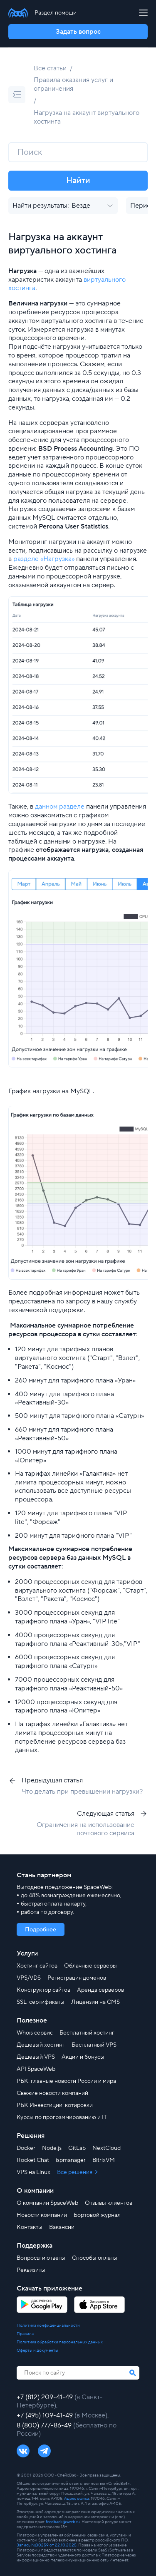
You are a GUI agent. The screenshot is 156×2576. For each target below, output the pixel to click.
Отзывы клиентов (108, 2203)
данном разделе (59, 806)
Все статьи (50, 68)
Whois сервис (35, 2033)
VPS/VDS (29, 1978)
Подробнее (40, 1929)
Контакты (29, 2227)
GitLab (77, 2148)
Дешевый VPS (36, 2057)
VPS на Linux (33, 2172)
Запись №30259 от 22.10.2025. (47, 2545)
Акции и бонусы (83, 2057)
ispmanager (71, 2160)
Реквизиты (31, 2270)
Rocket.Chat (33, 2160)
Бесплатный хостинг (86, 2033)
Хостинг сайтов (37, 1966)
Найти (78, 180)
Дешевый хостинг (41, 2045)
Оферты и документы (37, 2350)
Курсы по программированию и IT (62, 2117)
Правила (25, 2333)
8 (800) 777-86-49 (45, 2425)
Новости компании (42, 2215)
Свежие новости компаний (52, 2093)
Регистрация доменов (76, 1978)
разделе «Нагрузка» (43, 559)
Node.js (52, 2148)
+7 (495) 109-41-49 (45, 2415)
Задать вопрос (78, 31)
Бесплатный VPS (94, 2045)
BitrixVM (103, 2160)
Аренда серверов (100, 1990)
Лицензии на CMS (95, 2002)
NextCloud (106, 2148)
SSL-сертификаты (40, 2002)
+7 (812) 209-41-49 (45, 2397)
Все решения (75, 2172)
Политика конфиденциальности (48, 2325)
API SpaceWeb (36, 2069)
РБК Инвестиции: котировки (55, 2105)
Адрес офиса (76, 2498)
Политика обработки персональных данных (60, 2342)
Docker (26, 2148)
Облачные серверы (90, 1966)
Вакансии (61, 2227)
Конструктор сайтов (43, 1990)
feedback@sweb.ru (63, 2521)
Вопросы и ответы (41, 2258)
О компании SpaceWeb (47, 2203)
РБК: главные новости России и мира (66, 2081)
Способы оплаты (94, 2258)
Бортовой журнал (97, 2215)
